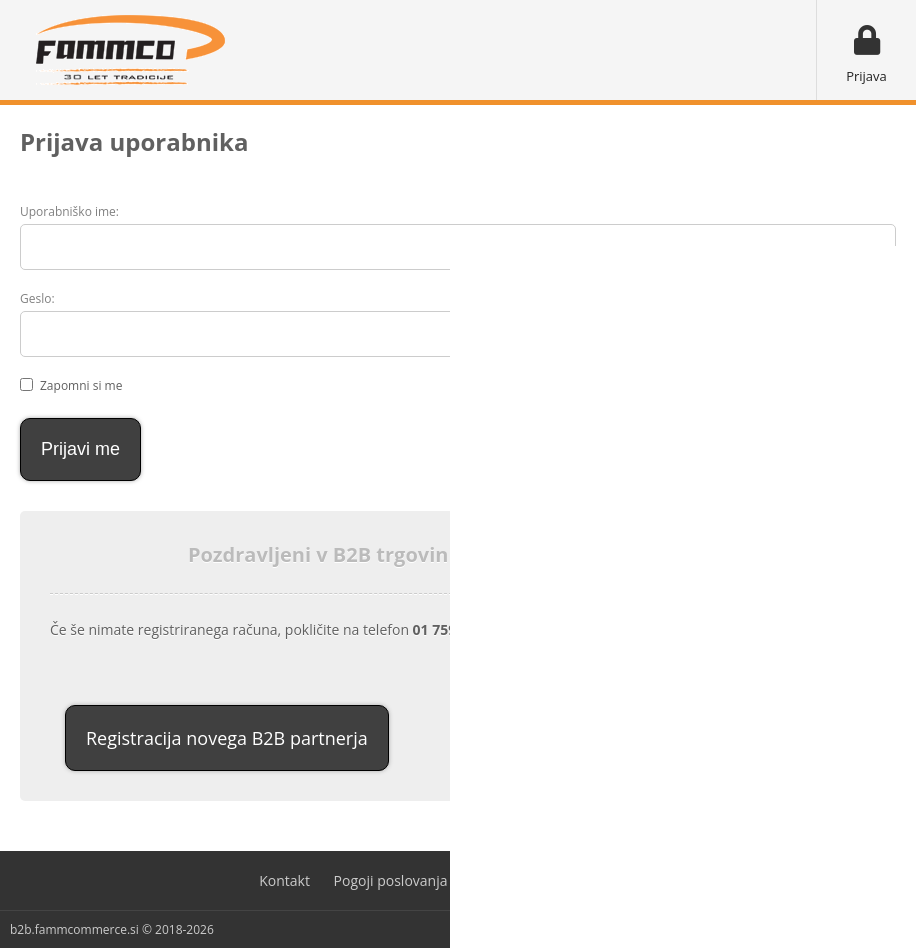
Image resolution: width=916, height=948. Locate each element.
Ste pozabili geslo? (797, 335)
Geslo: (37, 298)
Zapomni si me (81, 385)
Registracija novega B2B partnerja (227, 738)
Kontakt (284, 880)
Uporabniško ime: (69, 211)
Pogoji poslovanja (391, 880)
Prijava (866, 76)
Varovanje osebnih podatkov (564, 880)
